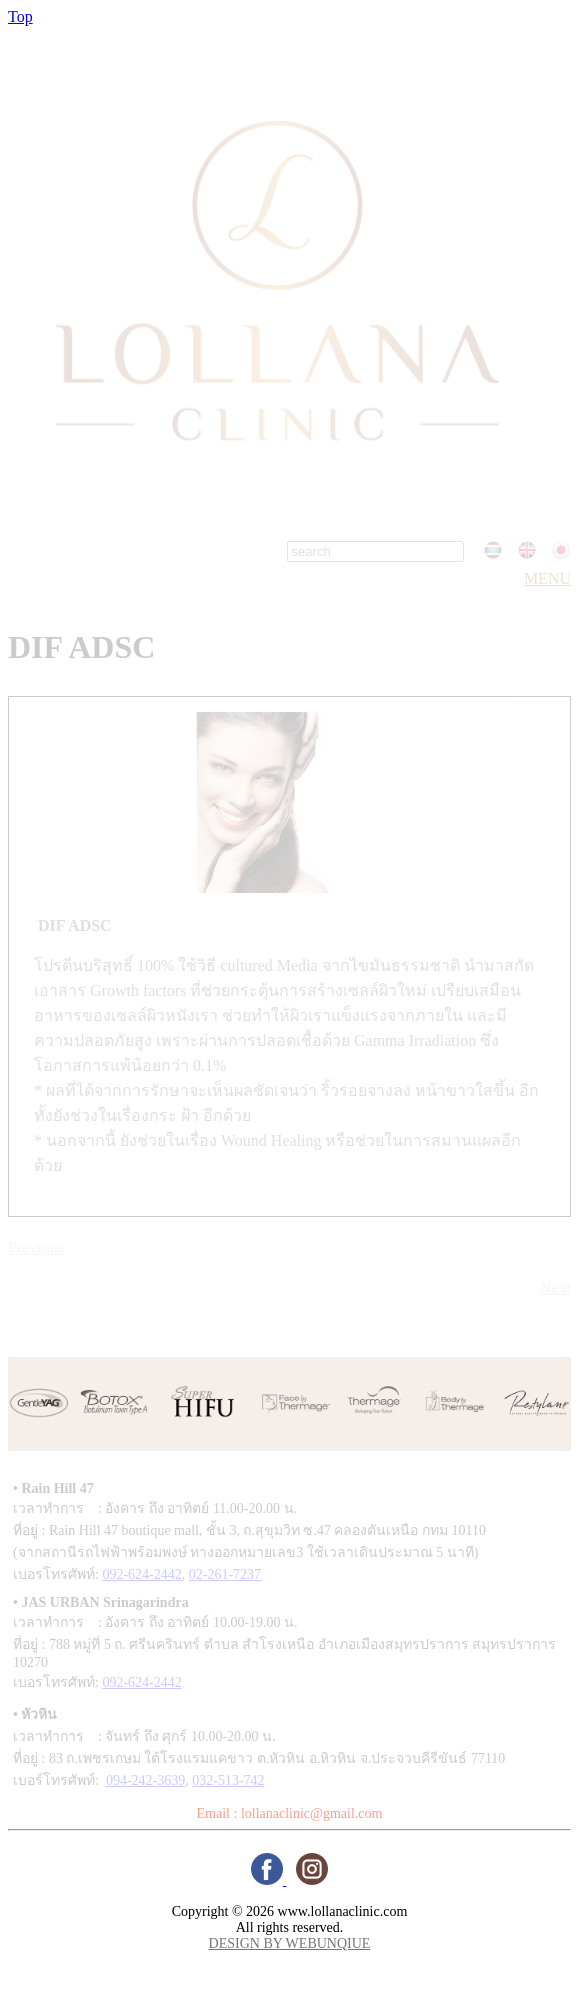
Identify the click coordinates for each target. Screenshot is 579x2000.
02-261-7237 (225, 1574)
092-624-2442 (141, 1574)
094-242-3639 (145, 1780)
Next (555, 1287)
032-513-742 (228, 1780)
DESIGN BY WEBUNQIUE (290, 1943)
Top (20, 16)
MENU (547, 578)
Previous (36, 1247)
